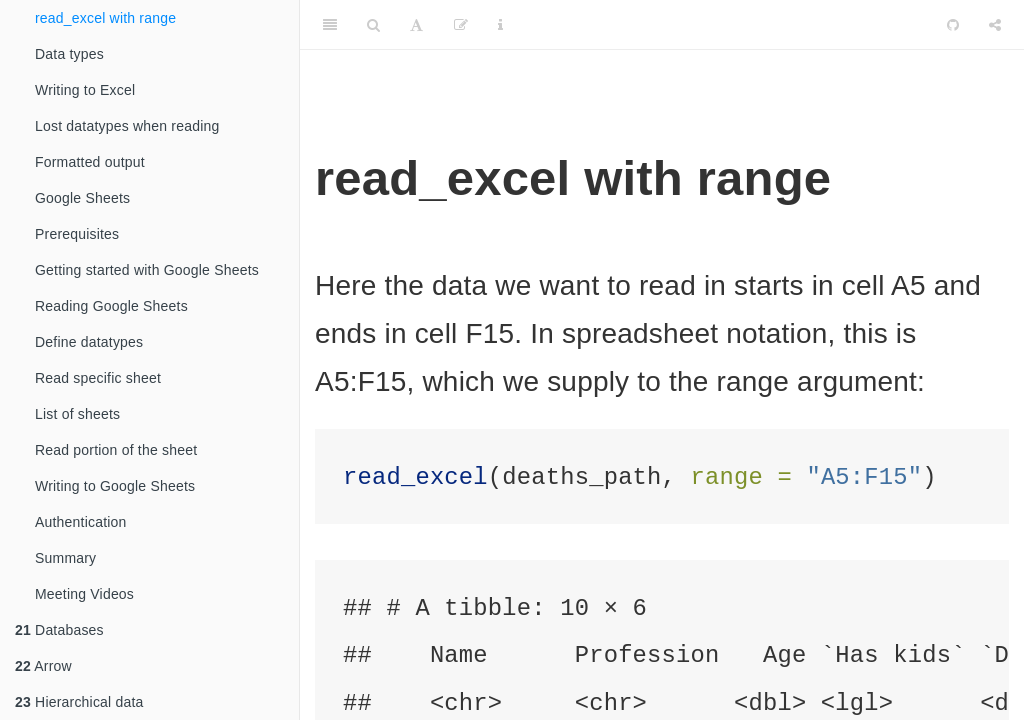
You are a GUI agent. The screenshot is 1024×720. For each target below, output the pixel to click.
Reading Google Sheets (111, 306)
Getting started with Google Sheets (147, 270)
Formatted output (90, 162)
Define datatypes (89, 342)
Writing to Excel (85, 90)
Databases (59, 630)
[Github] (953, 25)
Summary (65, 558)
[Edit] (461, 25)
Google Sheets (82, 198)
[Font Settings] (416, 25)
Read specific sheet (98, 378)
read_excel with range (105, 18)
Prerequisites (77, 234)
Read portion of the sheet (116, 450)
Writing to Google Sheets (115, 486)
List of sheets (77, 414)
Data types (69, 54)
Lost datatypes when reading (127, 126)
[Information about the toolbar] (500, 25)
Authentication (81, 522)
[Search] (373, 25)
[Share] (995, 25)
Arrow (43, 666)
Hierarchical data (79, 702)
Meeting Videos (84, 594)
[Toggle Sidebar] (330, 25)
